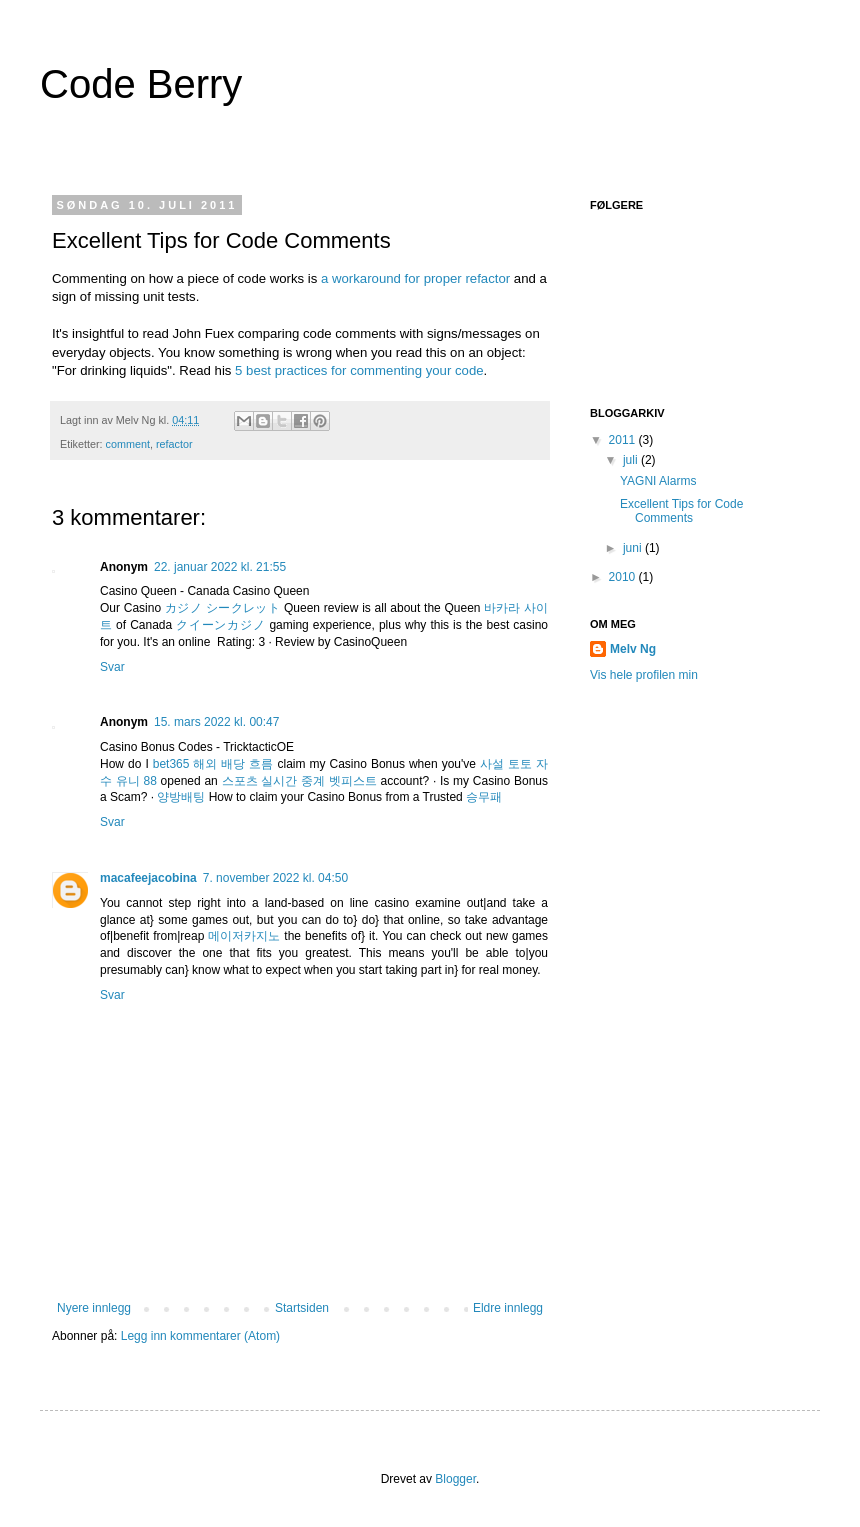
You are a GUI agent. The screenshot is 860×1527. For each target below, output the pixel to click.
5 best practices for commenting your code (359, 370)
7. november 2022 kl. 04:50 (275, 878)
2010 (624, 577)
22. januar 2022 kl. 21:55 (220, 567)
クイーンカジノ (220, 625)
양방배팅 (181, 797)
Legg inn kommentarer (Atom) (200, 1336)
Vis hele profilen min (644, 675)
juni (634, 548)
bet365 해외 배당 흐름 (213, 764)
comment (128, 444)
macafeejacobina (148, 878)
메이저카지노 (244, 936)
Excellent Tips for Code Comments (681, 511)
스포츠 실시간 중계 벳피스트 (299, 781)
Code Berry (141, 84)
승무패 (484, 797)
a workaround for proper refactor (415, 278)
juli (632, 460)
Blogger (455, 1479)
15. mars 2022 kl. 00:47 (216, 722)
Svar (112, 667)
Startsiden (302, 1308)
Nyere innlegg (94, 1308)
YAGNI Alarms (658, 481)
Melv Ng (633, 649)
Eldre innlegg (508, 1308)
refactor (174, 444)
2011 (624, 440)
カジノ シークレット (222, 608)
